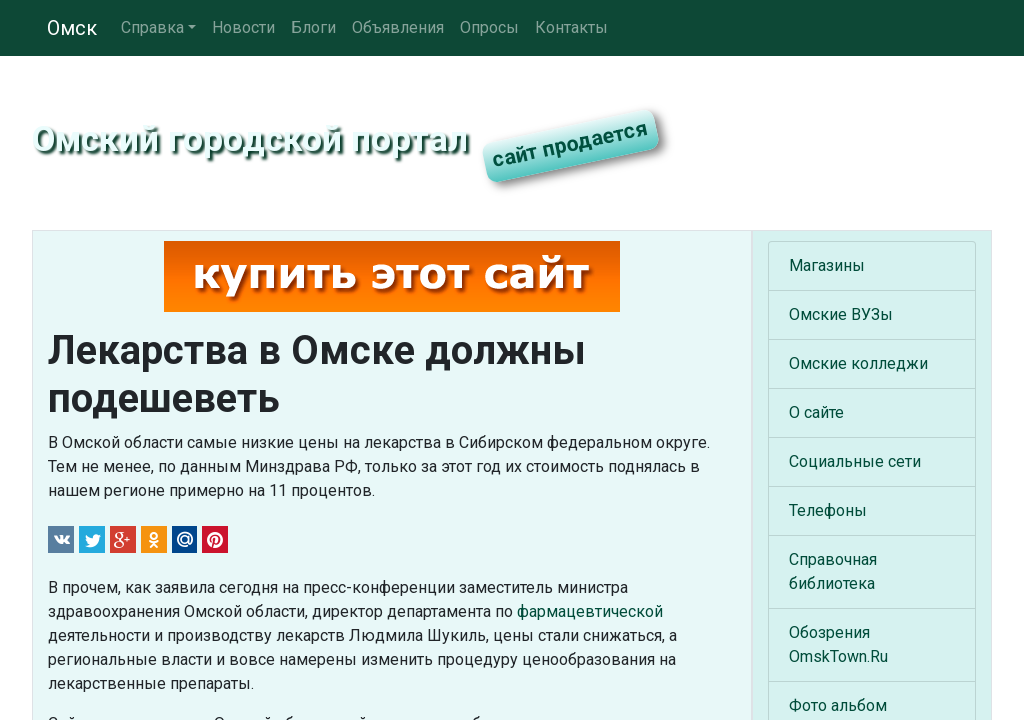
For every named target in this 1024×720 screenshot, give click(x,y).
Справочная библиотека (833, 571)
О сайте (816, 412)
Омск (72, 28)
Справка (152, 27)
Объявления (398, 27)
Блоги (313, 27)
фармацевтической (590, 611)
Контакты (571, 27)
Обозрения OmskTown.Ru (838, 644)
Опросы (489, 27)
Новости (243, 27)
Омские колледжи (858, 363)
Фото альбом (838, 705)
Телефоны (828, 510)
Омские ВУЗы (841, 314)
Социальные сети (855, 461)
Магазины (827, 265)
